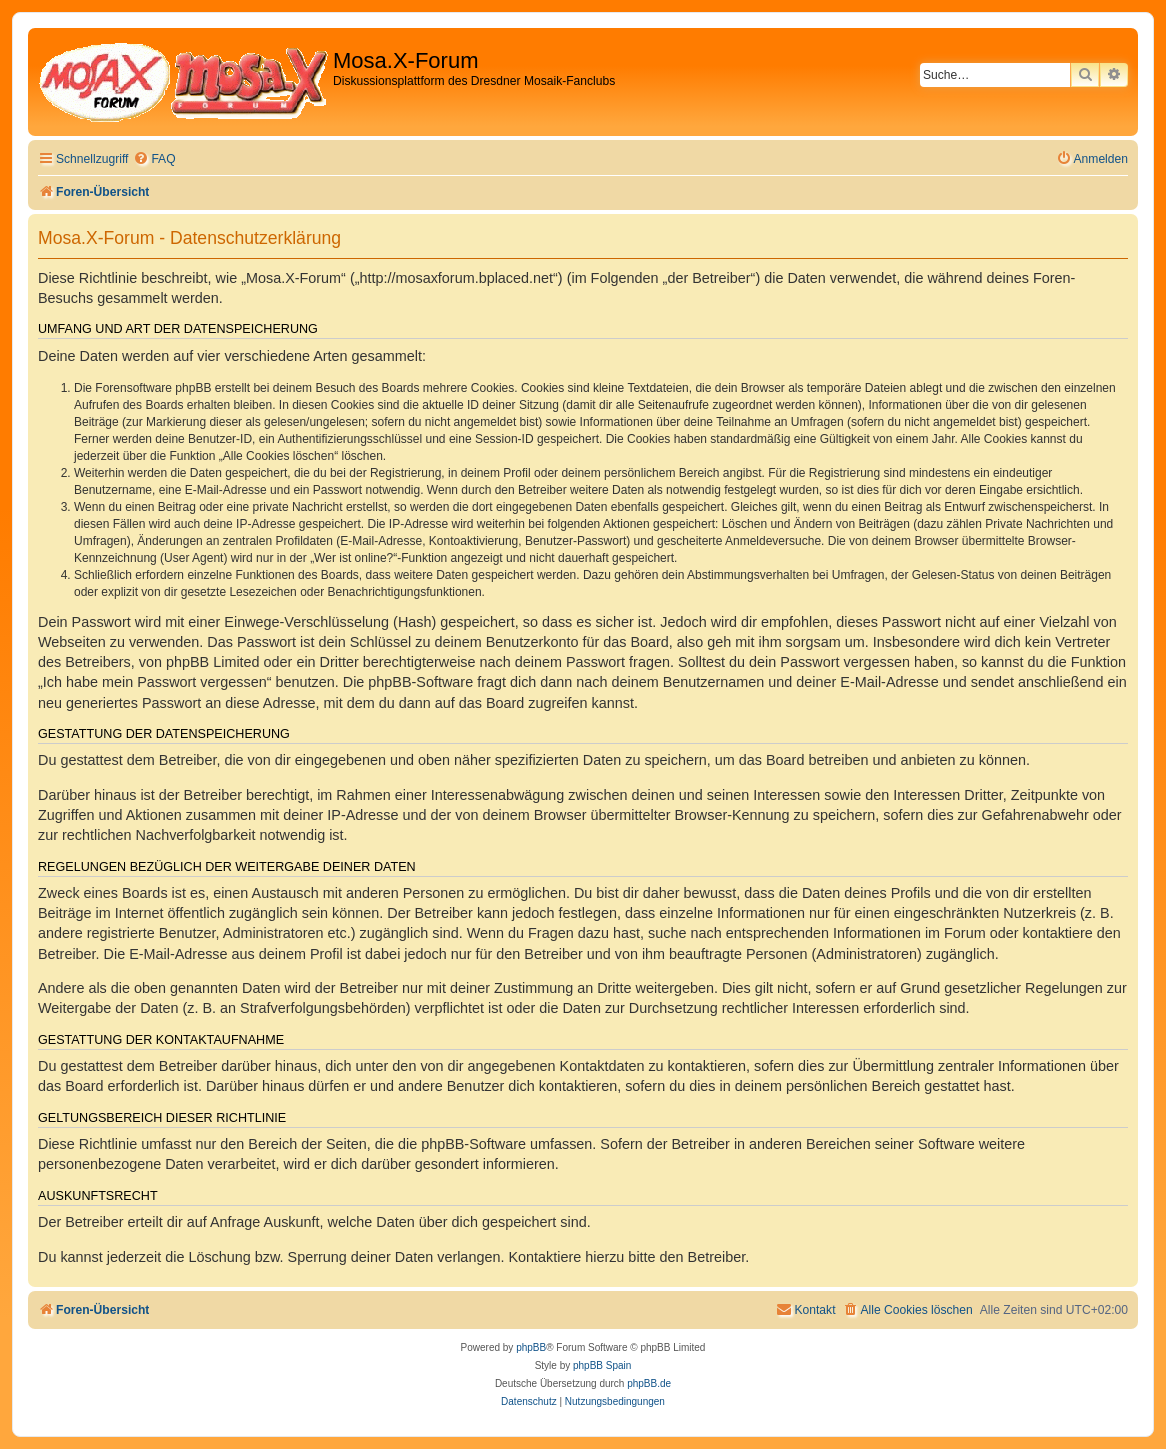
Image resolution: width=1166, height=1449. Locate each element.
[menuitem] (154, 159)
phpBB (531, 1347)
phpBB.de (649, 1383)
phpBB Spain (602, 1365)
